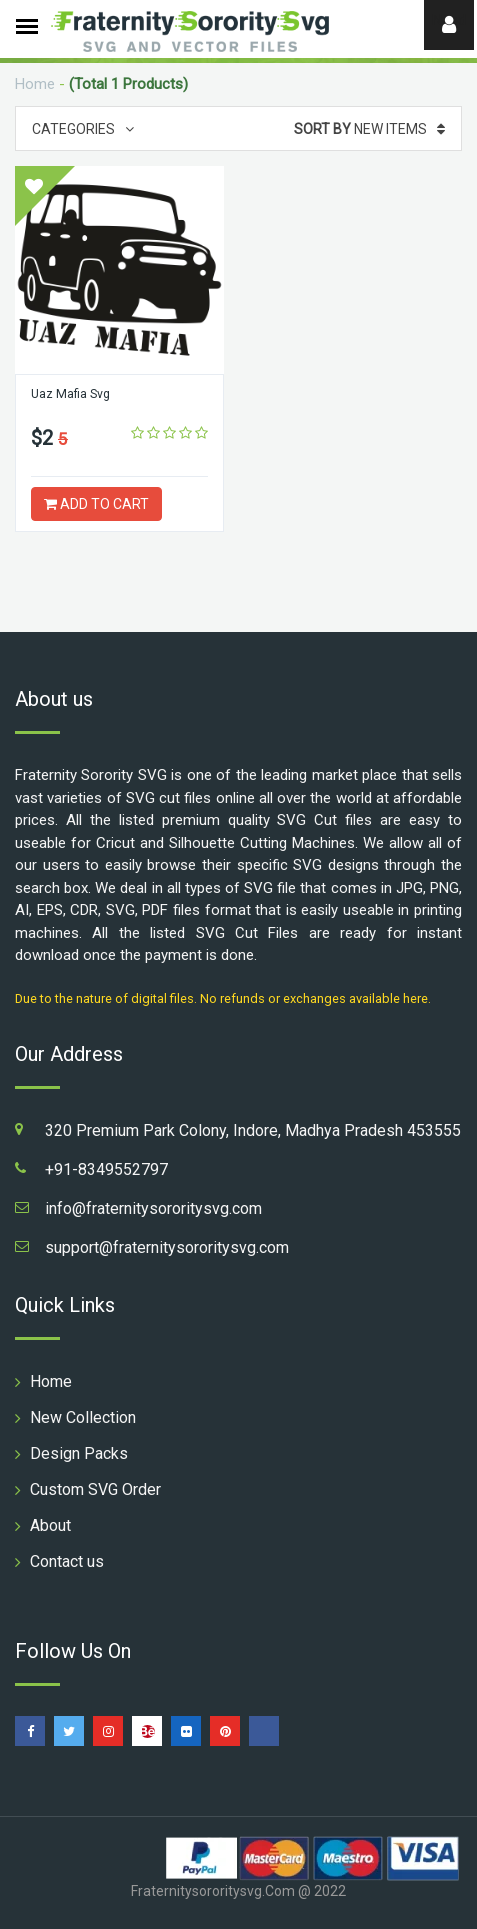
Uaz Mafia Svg (70, 394)
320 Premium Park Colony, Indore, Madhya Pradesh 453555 (253, 1130)
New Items (369, 129)
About (50, 1525)
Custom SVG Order (95, 1489)
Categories (83, 129)
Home (35, 84)
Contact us (67, 1561)
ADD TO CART (96, 504)
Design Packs (79, 1453)
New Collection (83, 1417)
